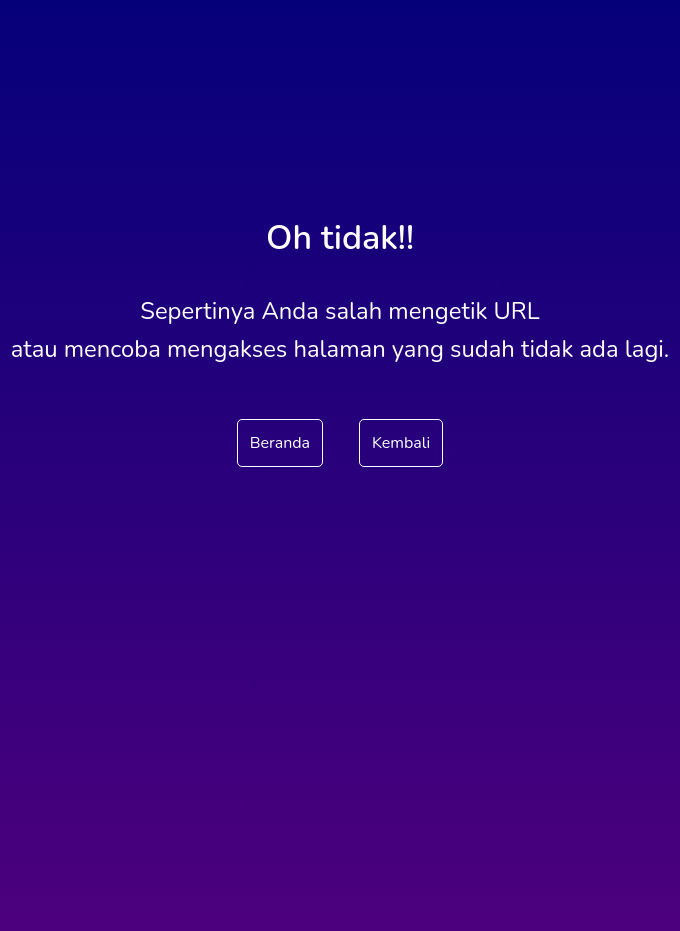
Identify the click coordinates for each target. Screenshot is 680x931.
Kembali (401, 443)
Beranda (280, 443)
